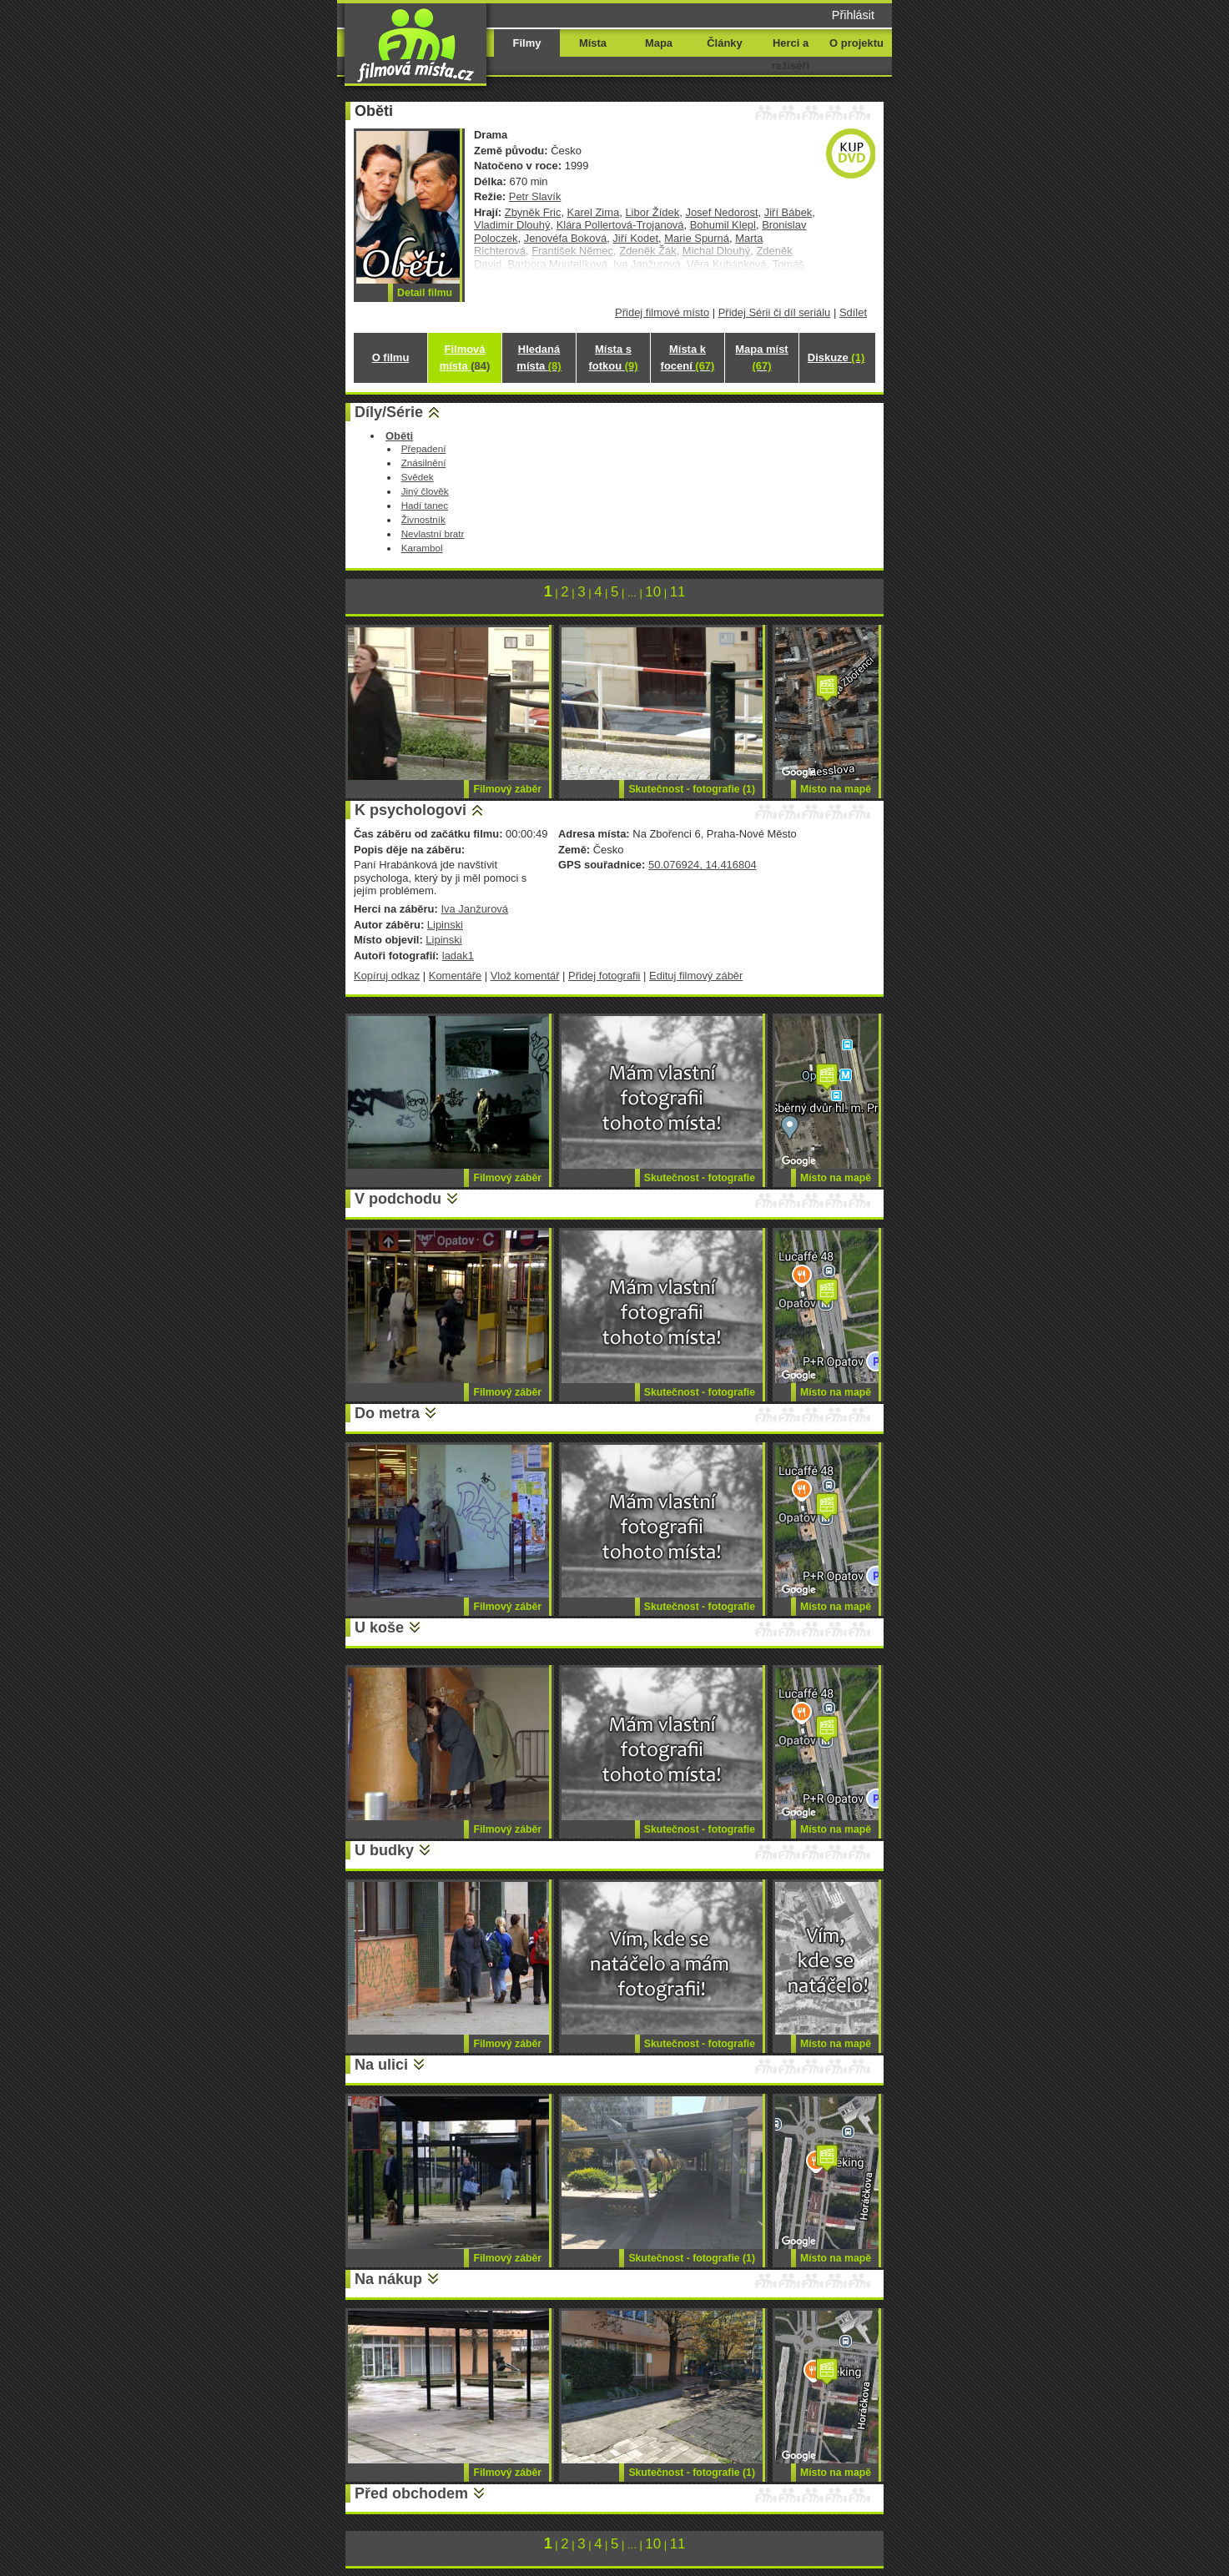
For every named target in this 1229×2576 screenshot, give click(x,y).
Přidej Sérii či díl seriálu (774, 312)
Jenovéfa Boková (565, 238)
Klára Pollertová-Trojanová (620, 225)
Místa (593, 43)
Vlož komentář (525, 975)
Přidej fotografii (604, 975)
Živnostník (423, 519)
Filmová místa (465, 357)
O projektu (856, 43)
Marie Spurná (696, 238)
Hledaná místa (538, 357)
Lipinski (445, 924)
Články (724, 43)
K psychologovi (410, 810)
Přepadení (423, 448)
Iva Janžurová (474, 909)
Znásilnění (423, 462)
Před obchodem (411, 2493)
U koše (379, 1627)
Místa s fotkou (612, 357)
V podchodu (398, 1198)
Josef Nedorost (721, 212)
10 (653, 592)
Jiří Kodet (635, 238)
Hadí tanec (424, 505)
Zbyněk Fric (533, 212)
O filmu (391, 357)
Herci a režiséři (790, 54)
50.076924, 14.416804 (702, 864)
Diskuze (836, 357)
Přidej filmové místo (662, 312)
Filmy (527, 43)
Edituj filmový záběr (696, 975)
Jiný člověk (425, 491)
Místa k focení (688, 357)
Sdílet (853, 312)
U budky (384, 1850)
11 (678, 592)
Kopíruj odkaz (387, 975)
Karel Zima (593, 212)
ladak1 (458, 955)
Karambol (422, 547)
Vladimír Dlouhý (512, 225)
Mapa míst (761, 357)
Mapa (658, 43)
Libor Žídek (652, 212)
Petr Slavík (535, 196)
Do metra (387, 1413)
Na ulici (381, 2064)
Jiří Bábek (788, 212)
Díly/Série (389, 412)
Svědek (417, 476)
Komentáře (455, 975)
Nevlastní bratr (433, 533)
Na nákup (388, 2279)
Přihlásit (853, 15)
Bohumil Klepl (723, 225)
